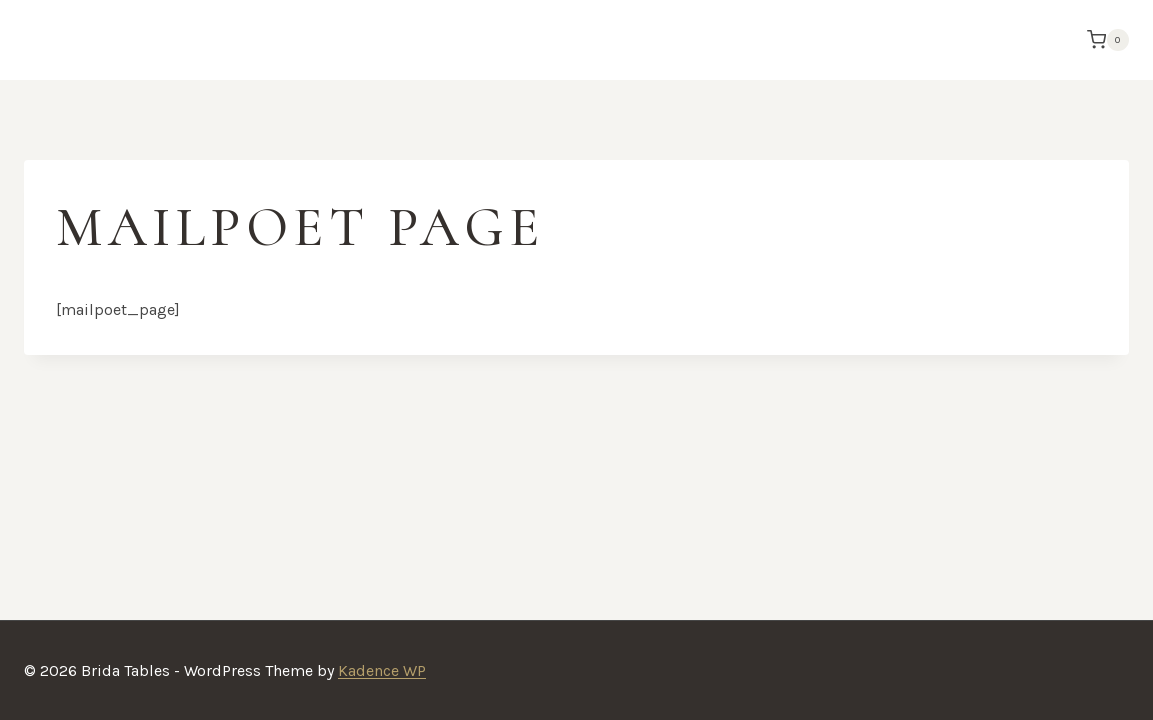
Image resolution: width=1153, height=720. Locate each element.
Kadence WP (382, 670)
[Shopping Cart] (1103, 40)
